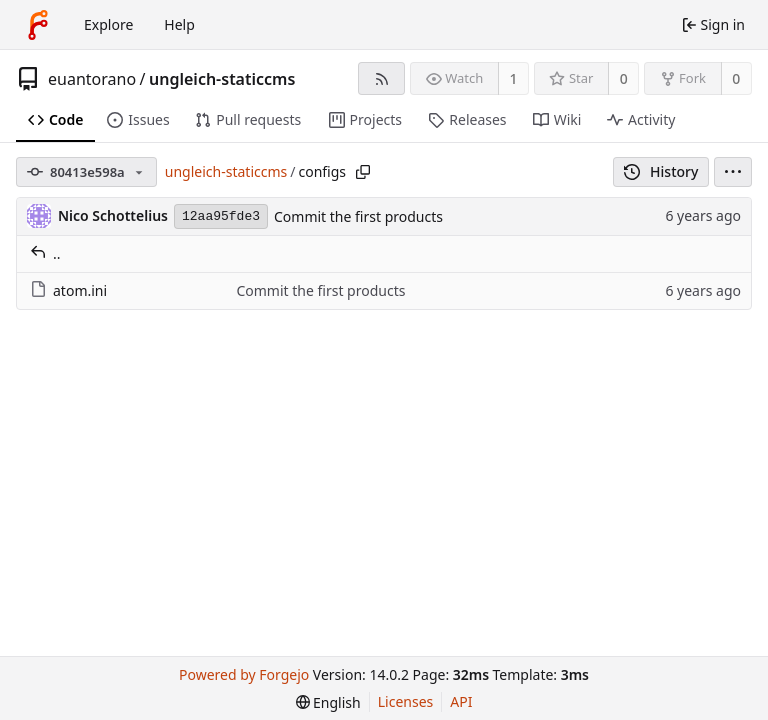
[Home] (38, 25)
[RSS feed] (381, 78)
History (661, 171)
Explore (108, 24)
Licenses (406, 701)
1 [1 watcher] (514, 78)
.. (45, 253)
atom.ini (68, 290)
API (461, 701)
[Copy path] (363, 172)
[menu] (733, 172)
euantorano (92, 79)
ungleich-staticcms (222, 79)
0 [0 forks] (736, 78)
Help (179, 24)
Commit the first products (358, 216)
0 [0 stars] (624, 78)
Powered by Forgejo (244, 674)
